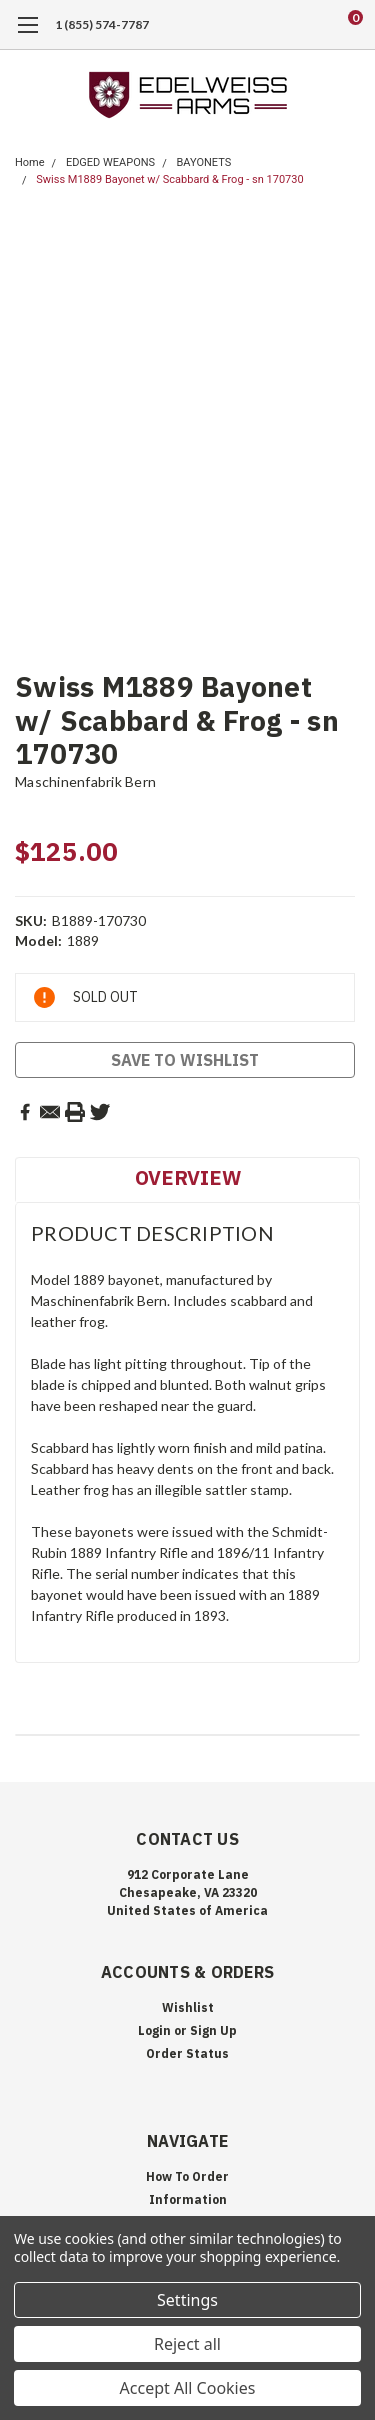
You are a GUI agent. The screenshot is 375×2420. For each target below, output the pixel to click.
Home (30, 162)
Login (154, 2030)
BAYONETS (203, 162)
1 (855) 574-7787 (102, 24)
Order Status (187, 2053)
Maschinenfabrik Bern (85, 781)
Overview (188, 1177)
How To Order (187, 2176)
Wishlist (188, 2007)
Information (188, 2199)
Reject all (187, 2344)
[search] (275, 25)
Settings (187, 2300)
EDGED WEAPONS (110, 162)
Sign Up (213, 2030)
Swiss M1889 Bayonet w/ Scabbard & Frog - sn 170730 (169, 179)
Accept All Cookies (188, 2388)
